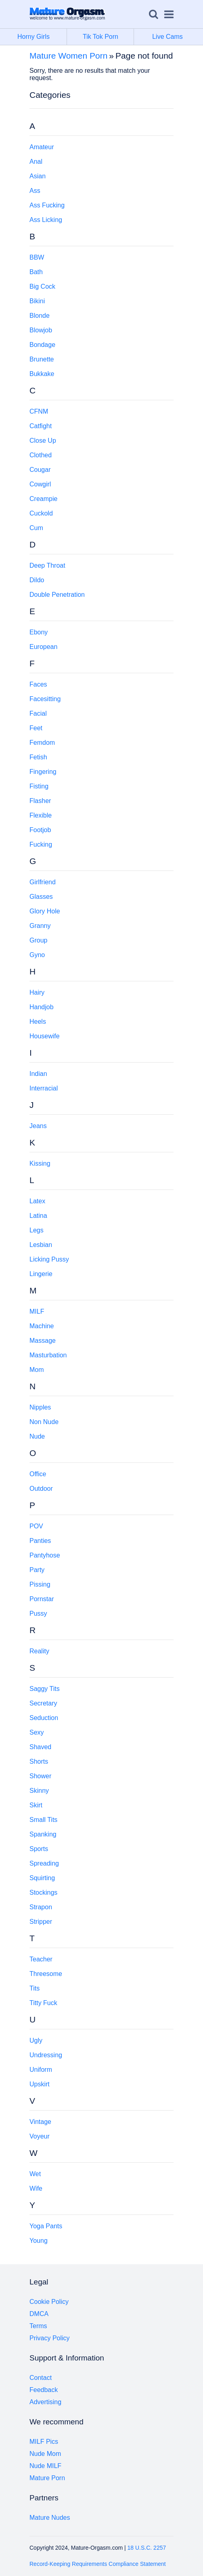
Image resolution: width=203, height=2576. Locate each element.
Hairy (36, 992)
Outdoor (41, 1488)
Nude (37, 1436)
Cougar (39, 469)
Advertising (45, 2401)
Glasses (41, 896)
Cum (36, 527)
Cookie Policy (49, 2301)
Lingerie (40, 1273)
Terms (38, 2325)
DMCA (38, 2313)
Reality (39, 1651)
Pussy (38, 1613)
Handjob (41, 1007)
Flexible (40, 815)
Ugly (35, 2040)
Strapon (40, 1907)
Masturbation (48, 1355)
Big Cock (42, 286)
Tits (34, 1988)
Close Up (42, 440)
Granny (39, 925)
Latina (38, 1215)
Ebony (38, 632)
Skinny (39, 1790)
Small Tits (43, 1819)
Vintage (40, 2121)
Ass (34, 190)
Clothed (40, 455)
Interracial (43, 1088)
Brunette (41, 359)
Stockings (43, 1892)
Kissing (39, 1163)
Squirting (42, 1877)
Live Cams (167, 36)
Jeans (38, 1125)
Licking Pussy (49, 1259)
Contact (40, 2377)
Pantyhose (44, 1555)
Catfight (40, 426)
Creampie (43, 498)
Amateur (41, 147)
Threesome (45, 1973)
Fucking (40, 844)
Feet (35, 728)
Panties (40, 1540)
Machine (41, 1326)
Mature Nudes (49, 2517)
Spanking (43, 1834)
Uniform (40, 2069)
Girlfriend (42, 882)
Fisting (38, 786)
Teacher (40, 1959)
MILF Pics (43, 2441)
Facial (38, 713)
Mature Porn (47, 2478)
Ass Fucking (47, 205)
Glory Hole (44, 911)
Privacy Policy (49, 2338)
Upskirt (39, 2084)
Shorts (38, 1761)
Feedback (43, 2389)
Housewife (44, 1036)
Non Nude (44, 1421)
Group (38, 940)
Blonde (39, 315)
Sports (38, 1848)
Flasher (40, 800)
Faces (38, 684)
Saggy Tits (44, 1688)
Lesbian (40, 1244)
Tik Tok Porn (108, 37)
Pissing (39, 1584)
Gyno (37, 954)
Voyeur (39, 2136)
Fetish (38, 757)
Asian (37, 176)
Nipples (40, 1407)
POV (36, 1526)
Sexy (36, 1732)
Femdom (42, 742)
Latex (37, 1201)
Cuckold (41, 513)
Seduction (43, 1717)
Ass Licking (45, 219)
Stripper (40, 1921)
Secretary (43, 1703)
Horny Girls (42, 37)
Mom (36, 1369)
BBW (36, 257)
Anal (35, 161)
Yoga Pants (45, 2226)
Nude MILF (45, 2465)
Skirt (35, 1805)
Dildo (36, 580)
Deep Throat (47, 565)
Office (37, 1474)
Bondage (42, 344)
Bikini (37, 301)
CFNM (38, 411)
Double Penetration (57, 594)
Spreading (44, 1863)
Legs (36, 1230)
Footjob (40, 829)
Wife (35, 2188)
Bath (36, 271)
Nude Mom (45, 2453)
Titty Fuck (43, 2002)
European (43, 646)
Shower (40, 1776)
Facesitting (45, 698)
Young (38, 2240)
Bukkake (41, 373)
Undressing (45, 2055)
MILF (36, 1311)
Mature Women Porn (68, 55)
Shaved (40, 1746)
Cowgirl (40, 484)
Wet (35, 2173)
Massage (42, 1340)
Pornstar (41, 1598)
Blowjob (40, 330)
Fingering (43, 771)
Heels (37, 1021)
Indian (38, 1073)
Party (36, 1569)
